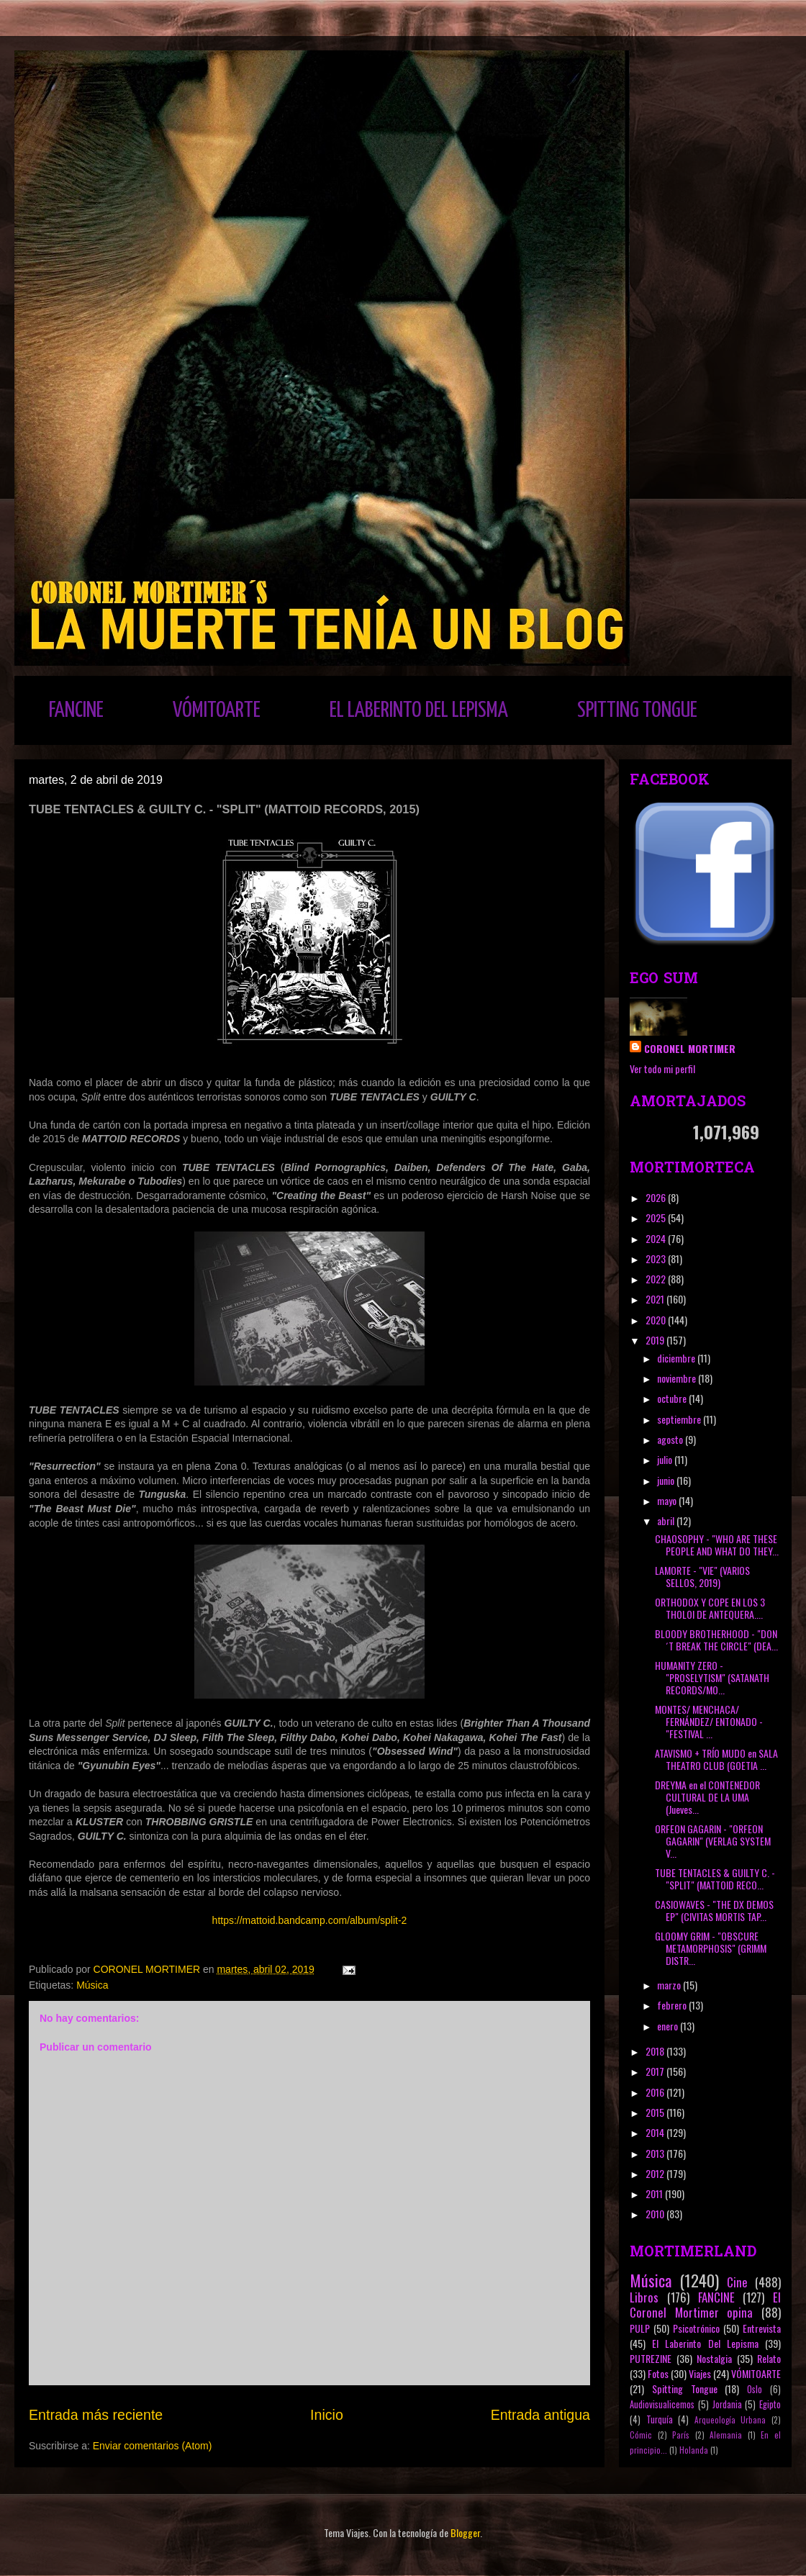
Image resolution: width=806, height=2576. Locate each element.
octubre (673, 1398)
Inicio (326, 2415)
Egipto (770, 2404)
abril (666, 1520)
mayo (668, 1500)
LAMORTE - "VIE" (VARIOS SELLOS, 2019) (702, 1576)
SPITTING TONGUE (637, 710)
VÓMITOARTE (217, 710)
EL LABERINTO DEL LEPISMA (419, 710)
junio (666, 1480)
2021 (656, 1298)
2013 (656, 2153)
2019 (656, 1339)
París (680, 2435)
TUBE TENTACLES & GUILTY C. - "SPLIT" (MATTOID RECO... (715, 1878)
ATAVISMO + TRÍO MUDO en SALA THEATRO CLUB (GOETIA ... (716, 1759)
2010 (656, 2213)
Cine (737, 2282)
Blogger (465, 2532)
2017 (656, 2071)
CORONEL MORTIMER (689, 1048)
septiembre (680, 1419)
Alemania (726, 2435)
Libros (644, 2297)
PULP (640, 2328)
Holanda (693, 2450)
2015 (656, 2112)
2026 (657, 1197)
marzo (670, 1984)
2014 (656, 2132)
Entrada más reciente (96, 2415)
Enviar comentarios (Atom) (152, 2445)
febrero (673, 2004)
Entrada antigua (540, 2415)
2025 (657, 1217)
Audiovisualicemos (662, 2404)
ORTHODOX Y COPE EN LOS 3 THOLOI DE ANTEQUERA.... (710, 1608)
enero (668, 2025)
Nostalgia (714, 2358)
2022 (657, 1278)
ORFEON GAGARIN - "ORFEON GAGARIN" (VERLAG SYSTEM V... (713, 1841)
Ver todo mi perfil (662, 1068)
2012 (656, 2173)
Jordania (727, 2404)
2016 (656, 2092)
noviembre (677, 1378)
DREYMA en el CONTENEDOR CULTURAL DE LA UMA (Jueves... (707, 1797)
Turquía (659, 2419)
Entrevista (762, 2328)
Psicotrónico (696, 2328)
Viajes (700, 2373)
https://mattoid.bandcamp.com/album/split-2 (309, 1920)
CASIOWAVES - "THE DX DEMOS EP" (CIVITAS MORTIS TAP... (714, 1910)
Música (92, 1985)
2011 (655, 2193)
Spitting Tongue (684, 2388)
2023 (657, 1258)
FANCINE (76, 710)
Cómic (641, 2435)
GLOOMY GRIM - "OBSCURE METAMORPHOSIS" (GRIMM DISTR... (710, 1948)
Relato (769, 2358)
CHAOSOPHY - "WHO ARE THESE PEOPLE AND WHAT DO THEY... (717, 1544)
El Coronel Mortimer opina (705, 2304)
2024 (657, 1238)
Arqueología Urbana (730, 2420)
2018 (656, 2050)
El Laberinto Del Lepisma (705, 2343)
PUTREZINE (650, 2358)
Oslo (754, 2389)
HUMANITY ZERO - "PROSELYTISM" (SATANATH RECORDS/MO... (712, 1677)
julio (665, 1459)
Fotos (658, 2373)
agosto (671, 1439)
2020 (657, 1319)
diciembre (677, 1357)
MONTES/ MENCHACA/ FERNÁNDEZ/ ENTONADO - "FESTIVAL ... (709, 1721)
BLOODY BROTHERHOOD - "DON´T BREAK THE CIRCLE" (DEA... (716, 1639)
